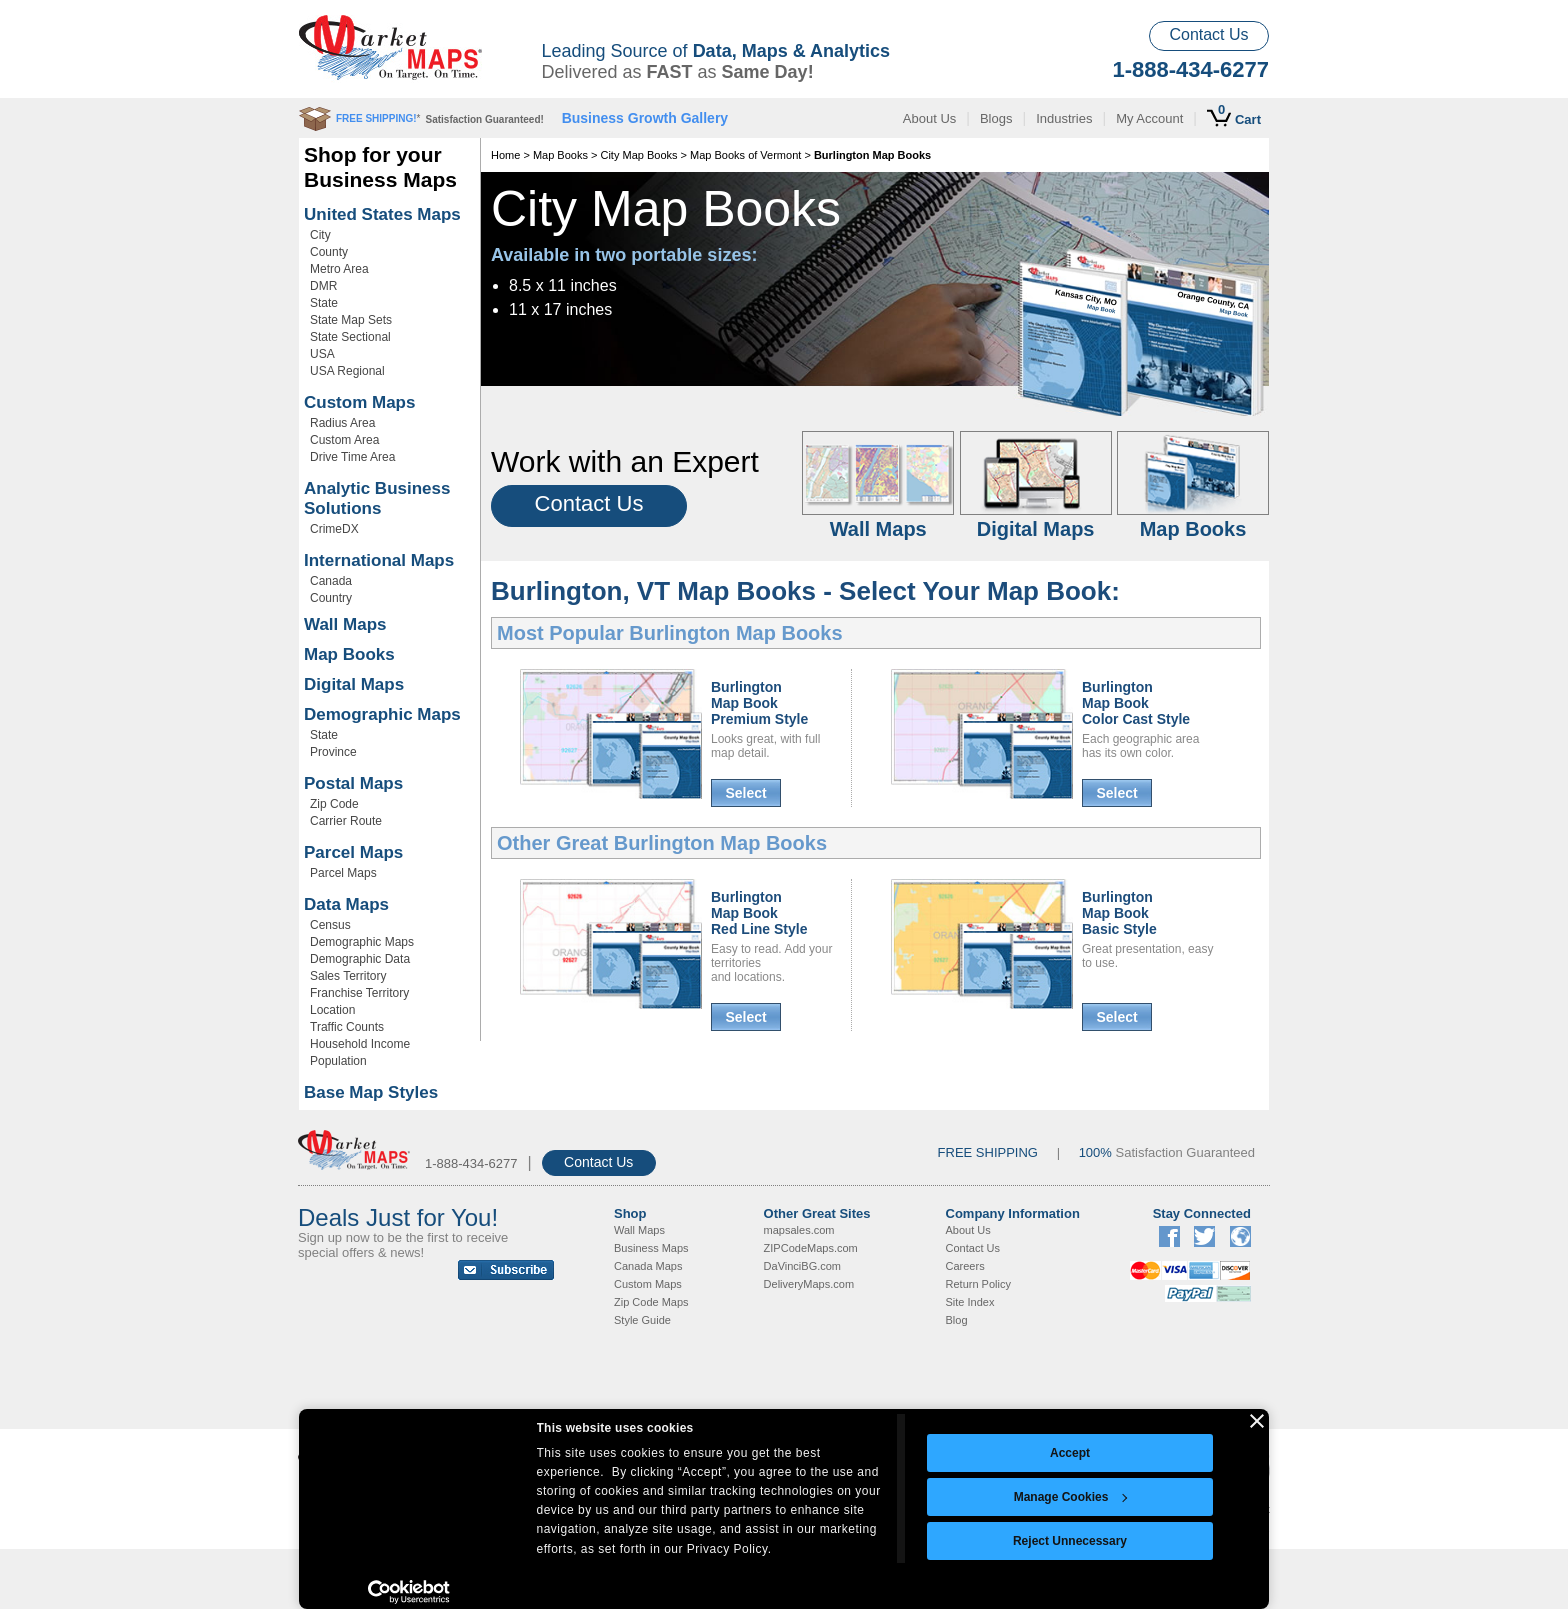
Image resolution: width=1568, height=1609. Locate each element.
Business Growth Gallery (645, 118)
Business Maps (651, 1248)
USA (322, 354)
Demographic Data (360, 959)
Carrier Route (346, 821)
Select (745, 793)
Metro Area (339, 269)
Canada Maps (648, 1266)
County (329, 252)
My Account (1149, 118)
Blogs (996, 118)
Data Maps (346, 904)
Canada (331, 581)
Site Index (970, 1302)
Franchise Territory (359, 993)
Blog (957, 1320)
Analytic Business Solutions (377, 498)
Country (331, 598)
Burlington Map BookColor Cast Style (1136, 703)
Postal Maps (353, 783)
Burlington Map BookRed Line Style (759, 913)
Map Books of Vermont (745, 155)
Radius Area (342, 423)
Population (338, 1061)
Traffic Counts (347, 1027)
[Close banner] (1257, 1421)
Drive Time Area (352, 457)
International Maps (379, 560)
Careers (965, 1266)
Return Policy (978, 1284)
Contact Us (1208, 34)
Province (333, 752)
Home (505, 155)
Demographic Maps (382, 714)
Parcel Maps (353, 852)
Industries (1064, 118)
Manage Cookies (1071, 1497)
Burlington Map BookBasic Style (1119, 913)
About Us (929, 118)
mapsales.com (799, 1230)
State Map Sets (351, 320)
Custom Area (344, 440)
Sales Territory (348, 976)
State (324, 303)
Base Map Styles (371, 1092)
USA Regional (347, 371)
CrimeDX (334, 529)
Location (332, 1010)
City (320, 235)
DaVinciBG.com (802, 1266)
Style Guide (642, 1320)
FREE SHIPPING (988, 1152)
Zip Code (334, 804)
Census (330, 925)
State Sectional (350, 337)
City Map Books (638, 155)
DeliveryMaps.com (809, 1284)
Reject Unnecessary (1070, 1541)
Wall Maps (345, 624)
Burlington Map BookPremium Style (759, 703)
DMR (323, 286)
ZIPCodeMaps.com (811, 1248)
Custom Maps (359, 402)
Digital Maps (354, 684)
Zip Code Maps (651, 1302)
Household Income (360, 1044)
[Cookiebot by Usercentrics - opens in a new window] (409, 1592)
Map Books (349, 654)
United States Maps (382, 214)
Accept (1070, 1453)
